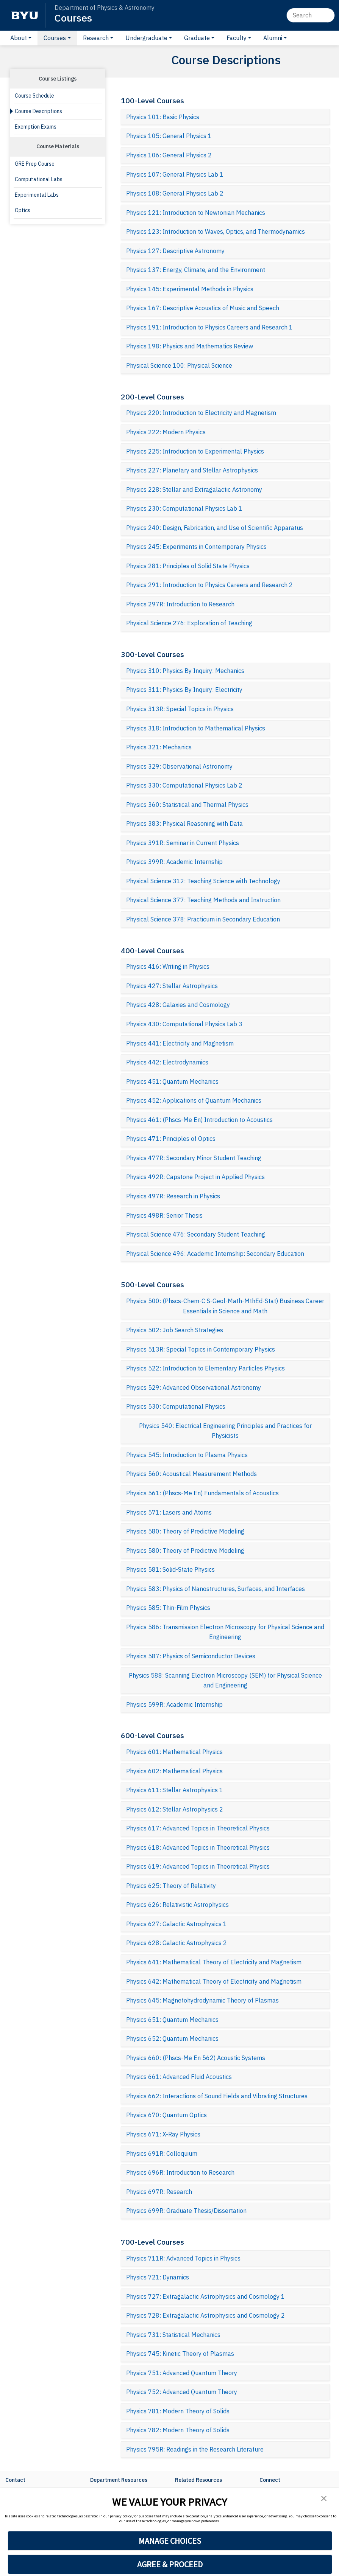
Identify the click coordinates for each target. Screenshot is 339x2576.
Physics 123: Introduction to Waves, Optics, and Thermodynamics (215, 231)
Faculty (237, 38)
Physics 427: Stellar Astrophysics (172, 986)
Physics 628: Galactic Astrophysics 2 (176, 1943)
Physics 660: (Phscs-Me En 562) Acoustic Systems (195, 2058)
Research (96, 38)
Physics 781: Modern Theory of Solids (178, 2411)
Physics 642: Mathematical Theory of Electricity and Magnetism (214, 1981)
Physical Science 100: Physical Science (179, 365)
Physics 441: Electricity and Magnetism (180, 1043)
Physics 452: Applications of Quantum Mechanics (193, 1100)
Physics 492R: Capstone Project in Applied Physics (195, 1177)
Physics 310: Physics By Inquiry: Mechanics (185, 670)
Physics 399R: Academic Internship (174, 861)
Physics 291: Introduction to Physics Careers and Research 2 (209, 585)
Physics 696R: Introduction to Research (180, 2172)
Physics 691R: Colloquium (161, 2153)
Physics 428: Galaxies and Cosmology (178, 1004)
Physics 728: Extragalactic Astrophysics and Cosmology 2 (205, 2315)
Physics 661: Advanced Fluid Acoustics (179, 2076)
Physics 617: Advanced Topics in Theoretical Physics (198, 1828)
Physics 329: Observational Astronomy (179, 766)
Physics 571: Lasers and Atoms (169, 1512)
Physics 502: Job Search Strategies (174, 1330)
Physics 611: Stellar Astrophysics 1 (174, 1790)
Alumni (272, 38)
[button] (324, 2498)
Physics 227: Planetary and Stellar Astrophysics (192, 470)
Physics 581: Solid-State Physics (170, 1569)
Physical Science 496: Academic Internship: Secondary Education (215, 1253)
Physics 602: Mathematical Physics (174, 1771)
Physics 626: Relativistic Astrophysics (177, 1904)
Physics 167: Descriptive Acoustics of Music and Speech (202, 308)
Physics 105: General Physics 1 (169, 136)
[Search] (310, 15)
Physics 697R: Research (159, 2191)
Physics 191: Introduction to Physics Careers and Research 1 (209, 327)
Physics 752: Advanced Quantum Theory (181, 2392)
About (18, 38)
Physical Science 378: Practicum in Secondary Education (203, 919)
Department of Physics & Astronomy (105, 7)
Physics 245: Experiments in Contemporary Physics (196, 546)
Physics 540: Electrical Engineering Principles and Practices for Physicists (225, 1431)
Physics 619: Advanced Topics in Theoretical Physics (198, 1866)
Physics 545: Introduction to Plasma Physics (187, 1455)
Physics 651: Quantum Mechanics (172, 2019)
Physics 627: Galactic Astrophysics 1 (176, 1924)
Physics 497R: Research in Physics (173, 1196)
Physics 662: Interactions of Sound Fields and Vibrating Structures (217, 2096)
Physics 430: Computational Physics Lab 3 (184, 1024)
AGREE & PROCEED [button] (170, 2564)
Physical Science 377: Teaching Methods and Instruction (203, 900)
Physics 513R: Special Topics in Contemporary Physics (200, 1349)
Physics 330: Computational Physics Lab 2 (184, 785)
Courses (73, 17)
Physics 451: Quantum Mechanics (172, 1081)
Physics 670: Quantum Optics (166, 2115)
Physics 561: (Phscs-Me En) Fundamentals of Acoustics (202, 1493)
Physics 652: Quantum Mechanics (172, 2038)
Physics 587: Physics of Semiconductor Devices (190, 1656)
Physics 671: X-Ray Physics (163, 2134)
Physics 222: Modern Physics (166, 432)
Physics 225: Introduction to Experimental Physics (195, 451)
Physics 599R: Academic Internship (174, 1704)
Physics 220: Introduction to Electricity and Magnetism (201, 412)
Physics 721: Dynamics (157, 2277)
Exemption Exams (35, 126)
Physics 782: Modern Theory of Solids (178, 2430)
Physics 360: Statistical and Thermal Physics (187, 804)
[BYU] (24, 15)
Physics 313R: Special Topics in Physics (180, 709)
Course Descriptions (38, 111)
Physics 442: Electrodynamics (167, 1062)
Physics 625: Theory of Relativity (171, 1885)
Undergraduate (146, 38)
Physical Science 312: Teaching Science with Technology (203, 881)
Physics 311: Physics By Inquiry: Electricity (184, 689)
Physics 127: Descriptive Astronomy (175, 251)
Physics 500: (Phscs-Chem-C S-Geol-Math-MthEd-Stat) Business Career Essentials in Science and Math (225, 1306)
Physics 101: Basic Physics (162, 117)
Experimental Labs (37, 194)
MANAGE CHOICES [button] (170, 2541)
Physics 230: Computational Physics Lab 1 (184, 508)
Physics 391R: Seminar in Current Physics (182, 843)
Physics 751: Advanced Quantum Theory (181, 2373)
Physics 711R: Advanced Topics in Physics (183, 2258)
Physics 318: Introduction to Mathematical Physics (195, 728)
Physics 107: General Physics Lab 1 (174, 174)
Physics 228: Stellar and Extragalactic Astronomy (194, 489)
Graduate (197, 38)
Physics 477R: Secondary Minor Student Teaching (193, 1158)
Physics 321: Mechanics (159, 747)
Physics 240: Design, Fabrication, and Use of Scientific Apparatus (214, 527)
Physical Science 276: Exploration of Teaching (189, 623)
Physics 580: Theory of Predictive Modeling (185, 1531)
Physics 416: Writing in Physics (167, 966)
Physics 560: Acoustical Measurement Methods (191, 1474)
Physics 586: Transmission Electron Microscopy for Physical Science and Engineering (225, 1632)
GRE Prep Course (35, 163)
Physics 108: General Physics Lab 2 (174, 193)
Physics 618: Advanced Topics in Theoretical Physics (198, 1847)
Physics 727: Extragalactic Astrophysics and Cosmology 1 (205, 2296)
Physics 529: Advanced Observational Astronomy (193, 1387)
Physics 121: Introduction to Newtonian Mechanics (195, 212)
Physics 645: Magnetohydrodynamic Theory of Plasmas (202, 2000)
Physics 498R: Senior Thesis (164, 1215)
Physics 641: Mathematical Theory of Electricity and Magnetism (214, 1962)
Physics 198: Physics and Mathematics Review (189, 346)
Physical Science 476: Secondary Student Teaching (195, 1234)
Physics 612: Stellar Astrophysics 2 (174, 1809)
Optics (22, 210)
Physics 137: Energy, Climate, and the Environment (195, 269)
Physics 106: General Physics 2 (169, 155)
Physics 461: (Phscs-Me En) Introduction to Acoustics (199, 1119)
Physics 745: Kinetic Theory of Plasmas (180, 2353)
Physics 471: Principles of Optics (171, 1138)
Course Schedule (34, 95)
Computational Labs (38, 179)
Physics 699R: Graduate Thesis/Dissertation (186, 2210)
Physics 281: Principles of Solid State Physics (188, 566)
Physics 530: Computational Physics (175, 1406)
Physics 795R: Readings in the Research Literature (195, 2449)
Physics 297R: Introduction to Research (180, 604)
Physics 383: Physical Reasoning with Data (184, 823)
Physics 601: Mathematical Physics (174, 1752)
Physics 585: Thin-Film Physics (168, 1607)
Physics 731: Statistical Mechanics (173, 2334)
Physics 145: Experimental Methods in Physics (189, 289)
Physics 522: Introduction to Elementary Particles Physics (205, 1368)
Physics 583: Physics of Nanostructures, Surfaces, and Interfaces (215, 1589)
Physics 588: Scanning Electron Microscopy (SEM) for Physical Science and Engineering (225, 1680)
